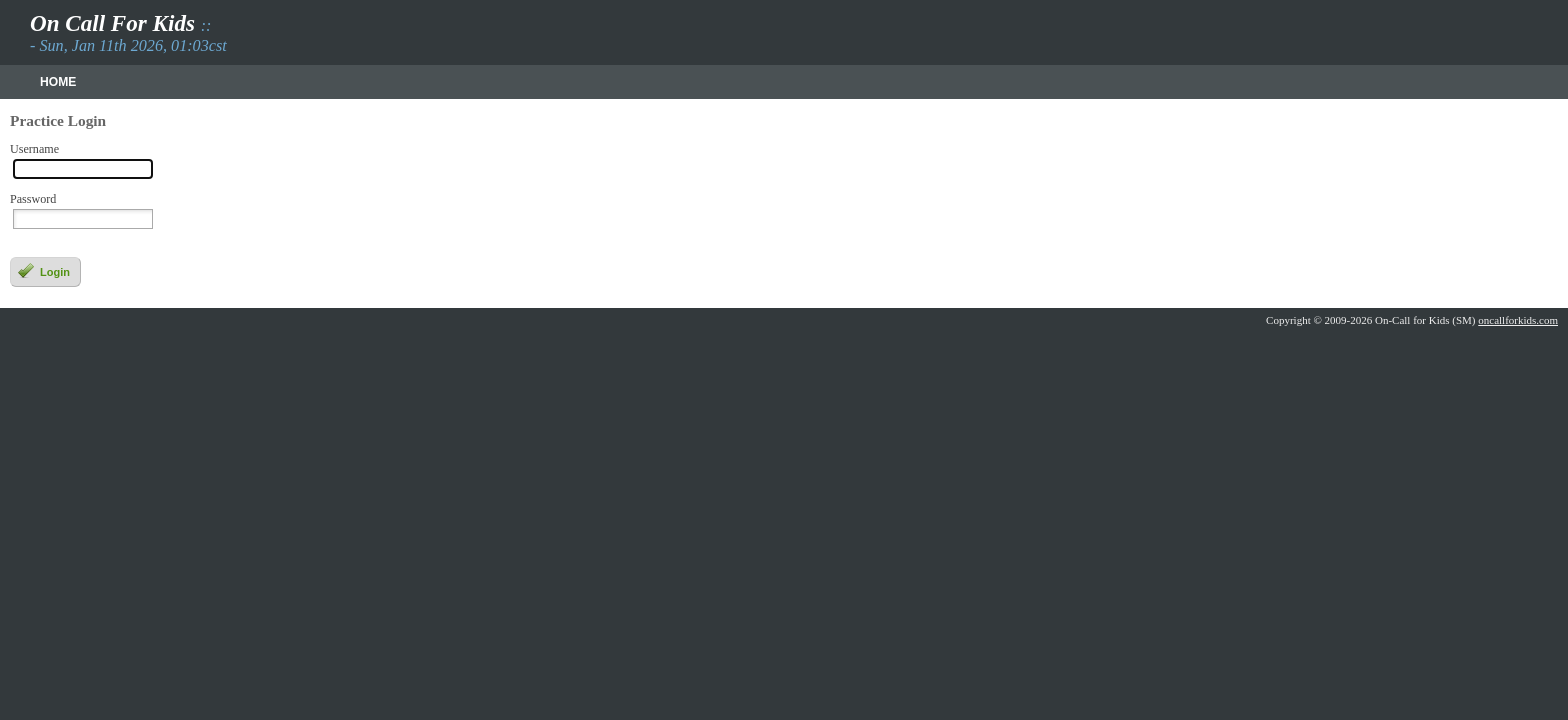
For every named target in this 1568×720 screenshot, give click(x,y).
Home (58, 82)
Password (33, 199)
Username (34, 149)
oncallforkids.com (1518, 320)
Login (44, 271)
